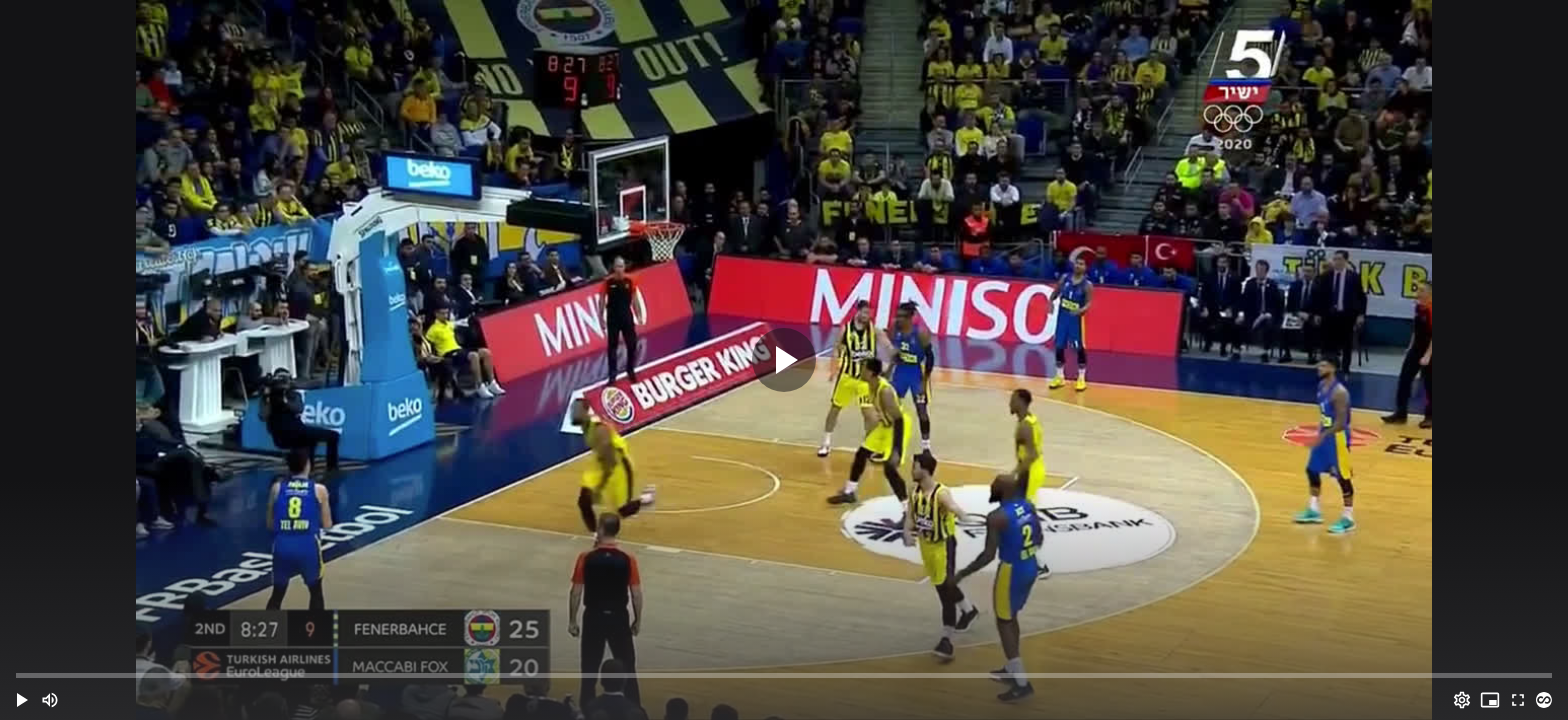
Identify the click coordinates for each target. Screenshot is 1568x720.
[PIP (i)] (1490, 700)
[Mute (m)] (50, 700)
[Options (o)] (1462, 700)
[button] (22, 700)
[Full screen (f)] (1518, 700)
